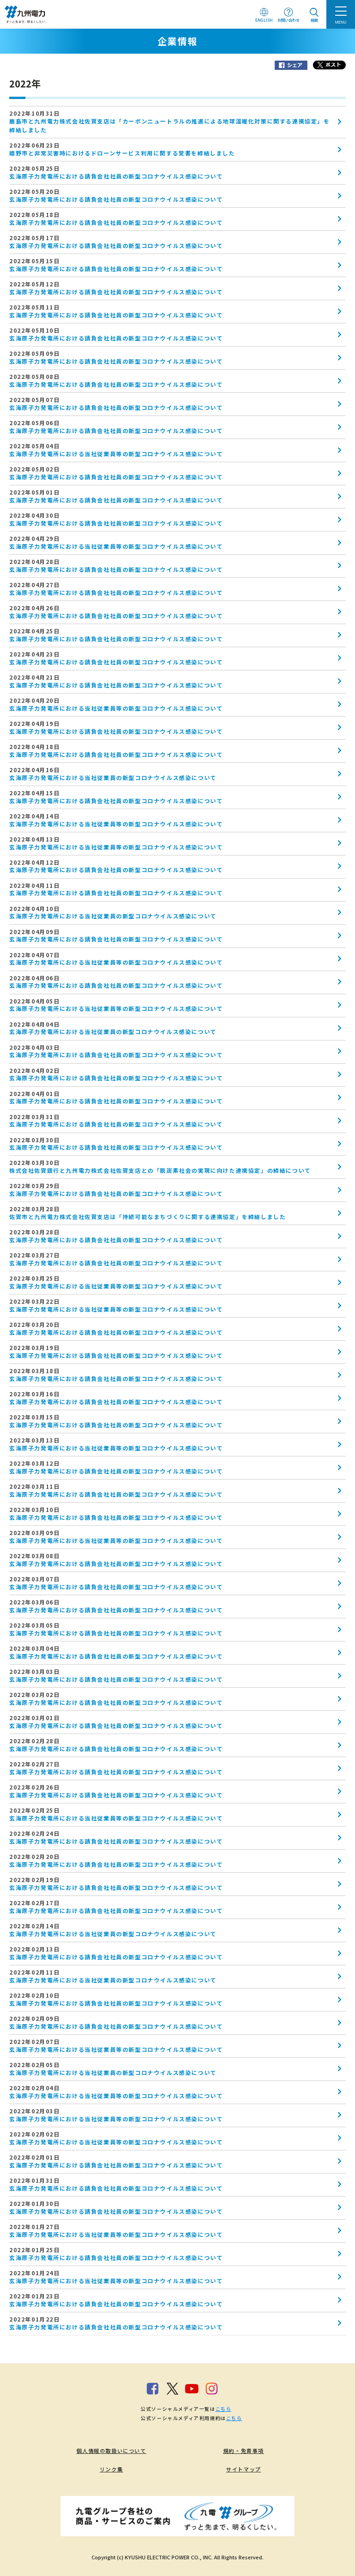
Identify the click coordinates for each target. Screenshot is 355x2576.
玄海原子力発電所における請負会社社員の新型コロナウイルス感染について (116, 176)
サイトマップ (243, 2469)
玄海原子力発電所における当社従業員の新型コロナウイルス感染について (113, 777)
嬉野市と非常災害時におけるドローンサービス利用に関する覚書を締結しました (122, 153)
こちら (223, 2408)
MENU (341, 22)
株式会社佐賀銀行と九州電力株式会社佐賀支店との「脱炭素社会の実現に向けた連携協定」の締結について (160, 1170)
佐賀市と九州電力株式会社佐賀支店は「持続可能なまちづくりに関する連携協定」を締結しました (147, 1216)
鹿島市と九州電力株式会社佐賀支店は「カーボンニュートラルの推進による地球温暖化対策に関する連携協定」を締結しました (169, 125)
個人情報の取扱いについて (111, 2450)
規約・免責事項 (243, 2450)
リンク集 (111, 2469)
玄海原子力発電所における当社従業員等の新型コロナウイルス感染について (116, 454)
